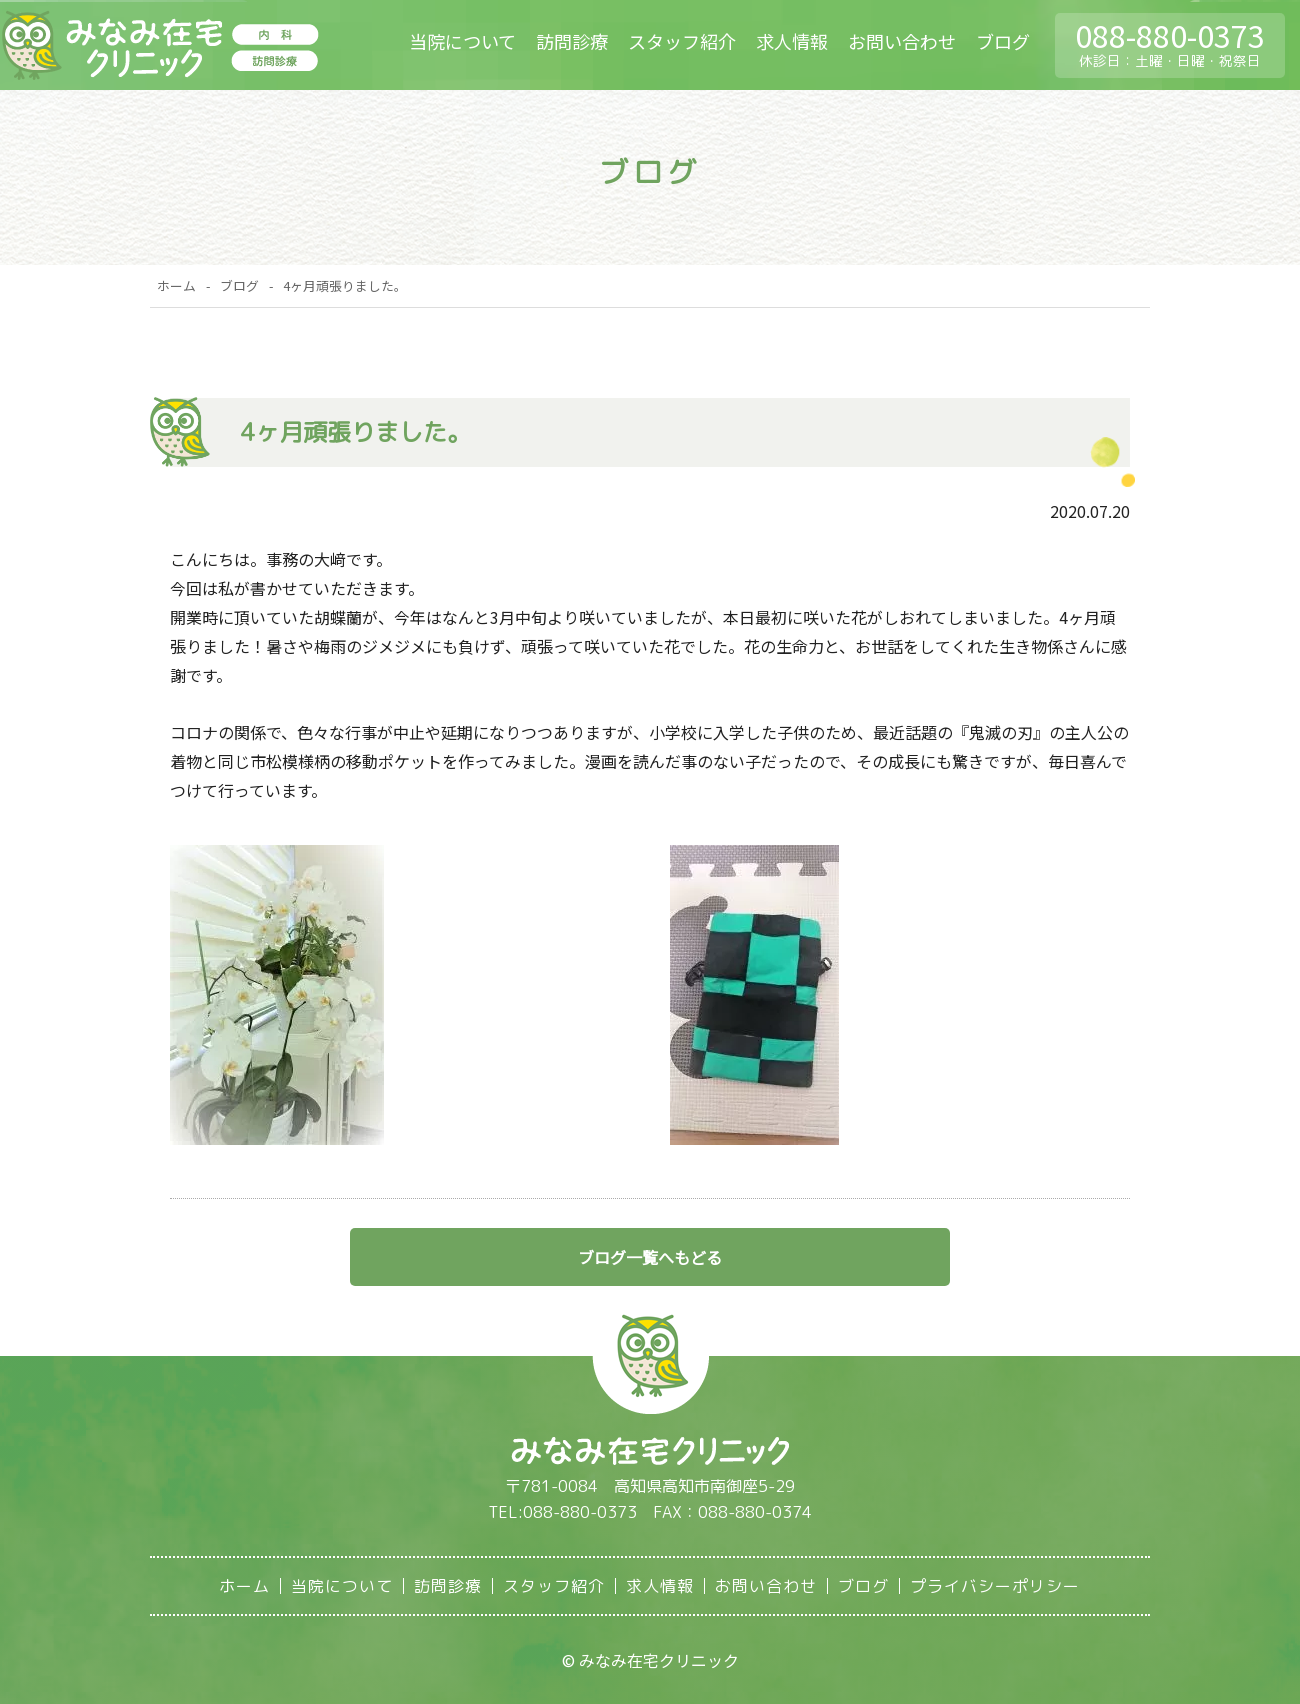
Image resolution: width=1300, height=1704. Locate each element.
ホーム (176, 285)
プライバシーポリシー (995, 1586)
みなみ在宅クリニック (159, 46)
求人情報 (792, 41)
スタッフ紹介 (682, 41)
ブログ (1003, 41)
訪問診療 (572, 41)
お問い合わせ (902, 41)
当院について (462, 41)
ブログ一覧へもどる (650, 1257)
